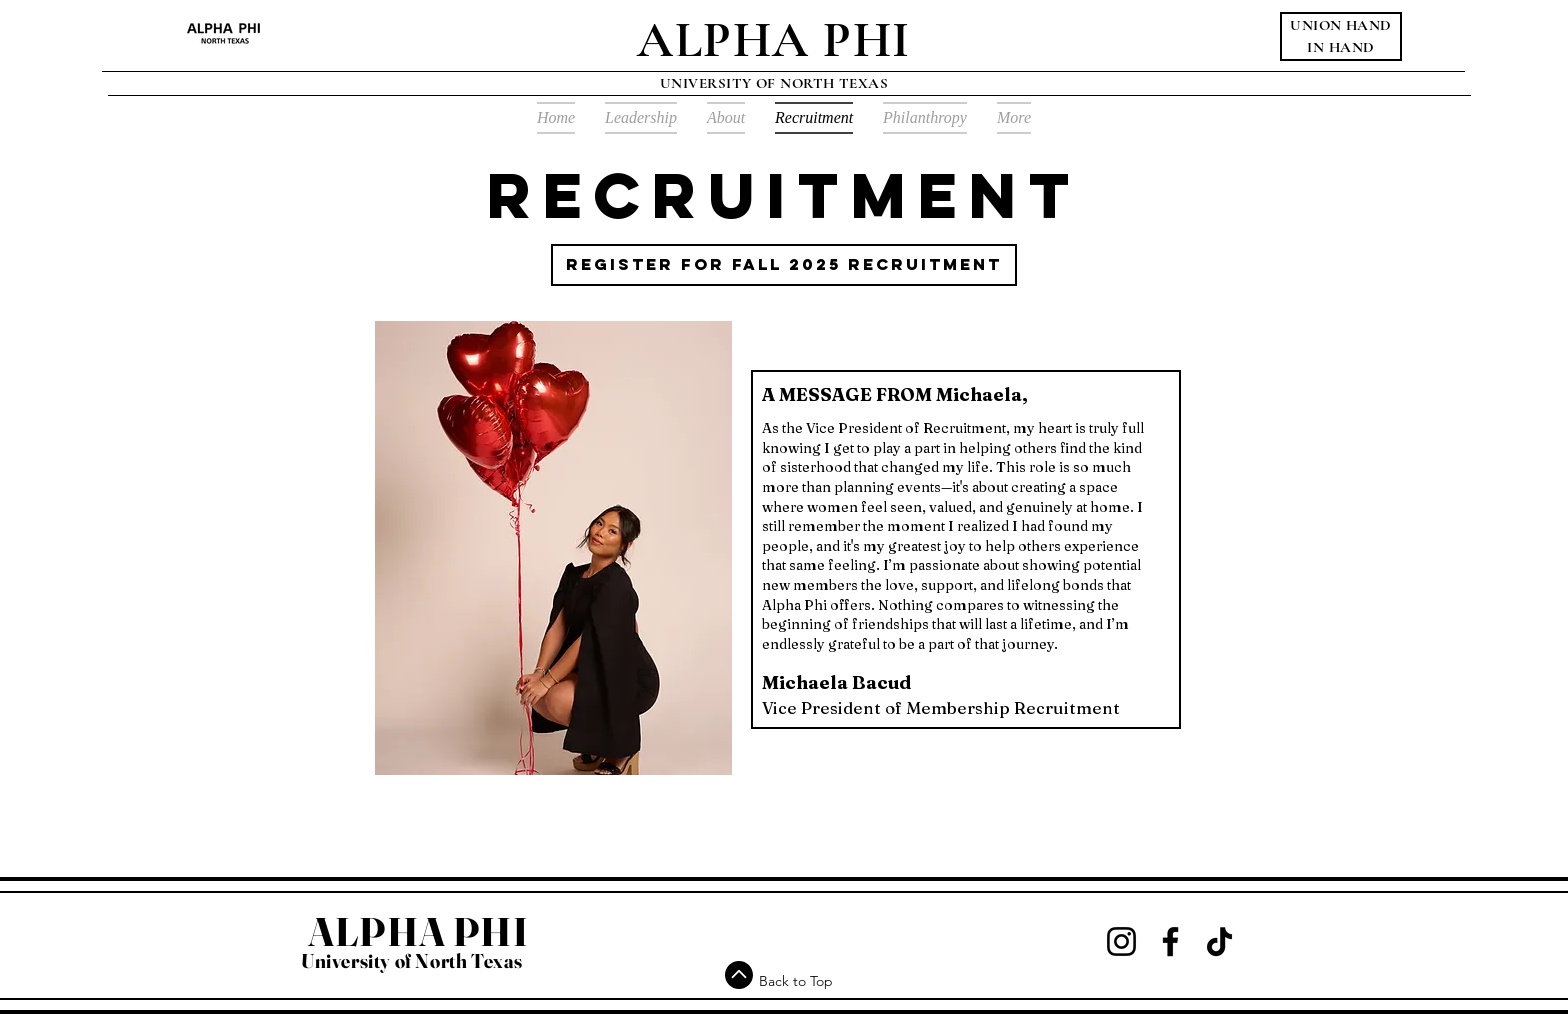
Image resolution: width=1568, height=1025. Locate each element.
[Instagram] (1121, 941)
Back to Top (796, 981)
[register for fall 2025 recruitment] (784, 265)
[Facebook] (1170, 941)
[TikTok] (1219, 941)
